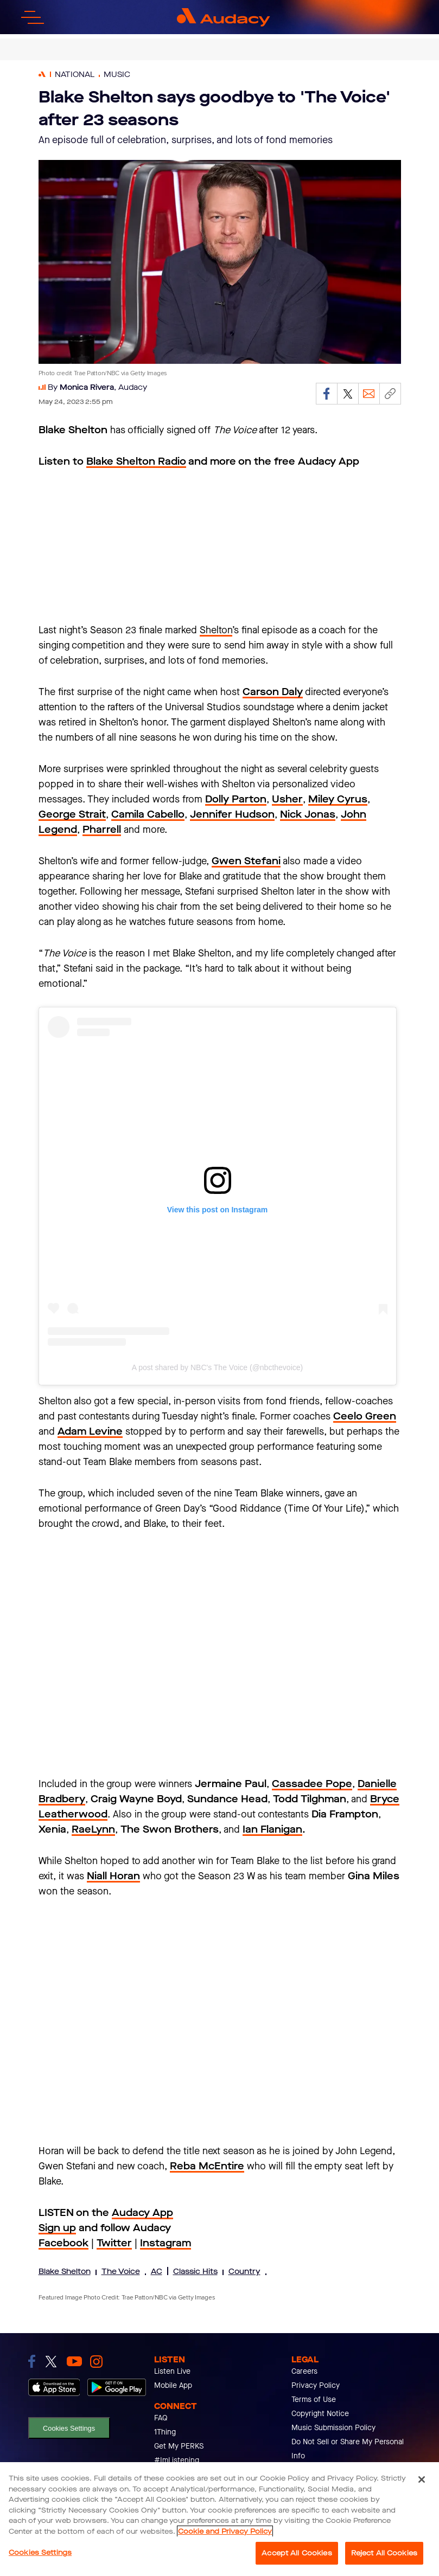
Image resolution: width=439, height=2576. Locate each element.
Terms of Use (313, 2399)
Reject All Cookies (384, 2553)
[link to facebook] (31, 2361)
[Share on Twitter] (348, 393)
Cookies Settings (69, 2428)
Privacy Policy (315, 2385)
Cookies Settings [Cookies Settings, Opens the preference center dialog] (40, 2552)
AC (156, 2271)
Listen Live (172, 2371)
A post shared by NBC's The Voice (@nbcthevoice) (217, 1367)
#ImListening (176, 2460)
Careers (304, 2371)
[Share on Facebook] (327, 393)
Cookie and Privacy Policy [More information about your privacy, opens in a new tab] (225, 2531)
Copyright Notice (320, 2413)
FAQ (161, 2418)
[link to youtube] (74, 2361)
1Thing (165, 2432)
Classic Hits (195, 2271)
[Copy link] (390, 393)
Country (244, 2271)
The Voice (120, 2271)
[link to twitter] (51, 2361)
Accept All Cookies (297, 2553)
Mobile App (173, 2385)
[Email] (369, 393)
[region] (219, 2519)
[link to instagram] (96, 2361)
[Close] (422, 2479)
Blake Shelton (65, 2271)
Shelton (216, 630)
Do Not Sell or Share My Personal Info (347, 2449)
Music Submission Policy (333, 2428)
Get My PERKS (178, 2446)
